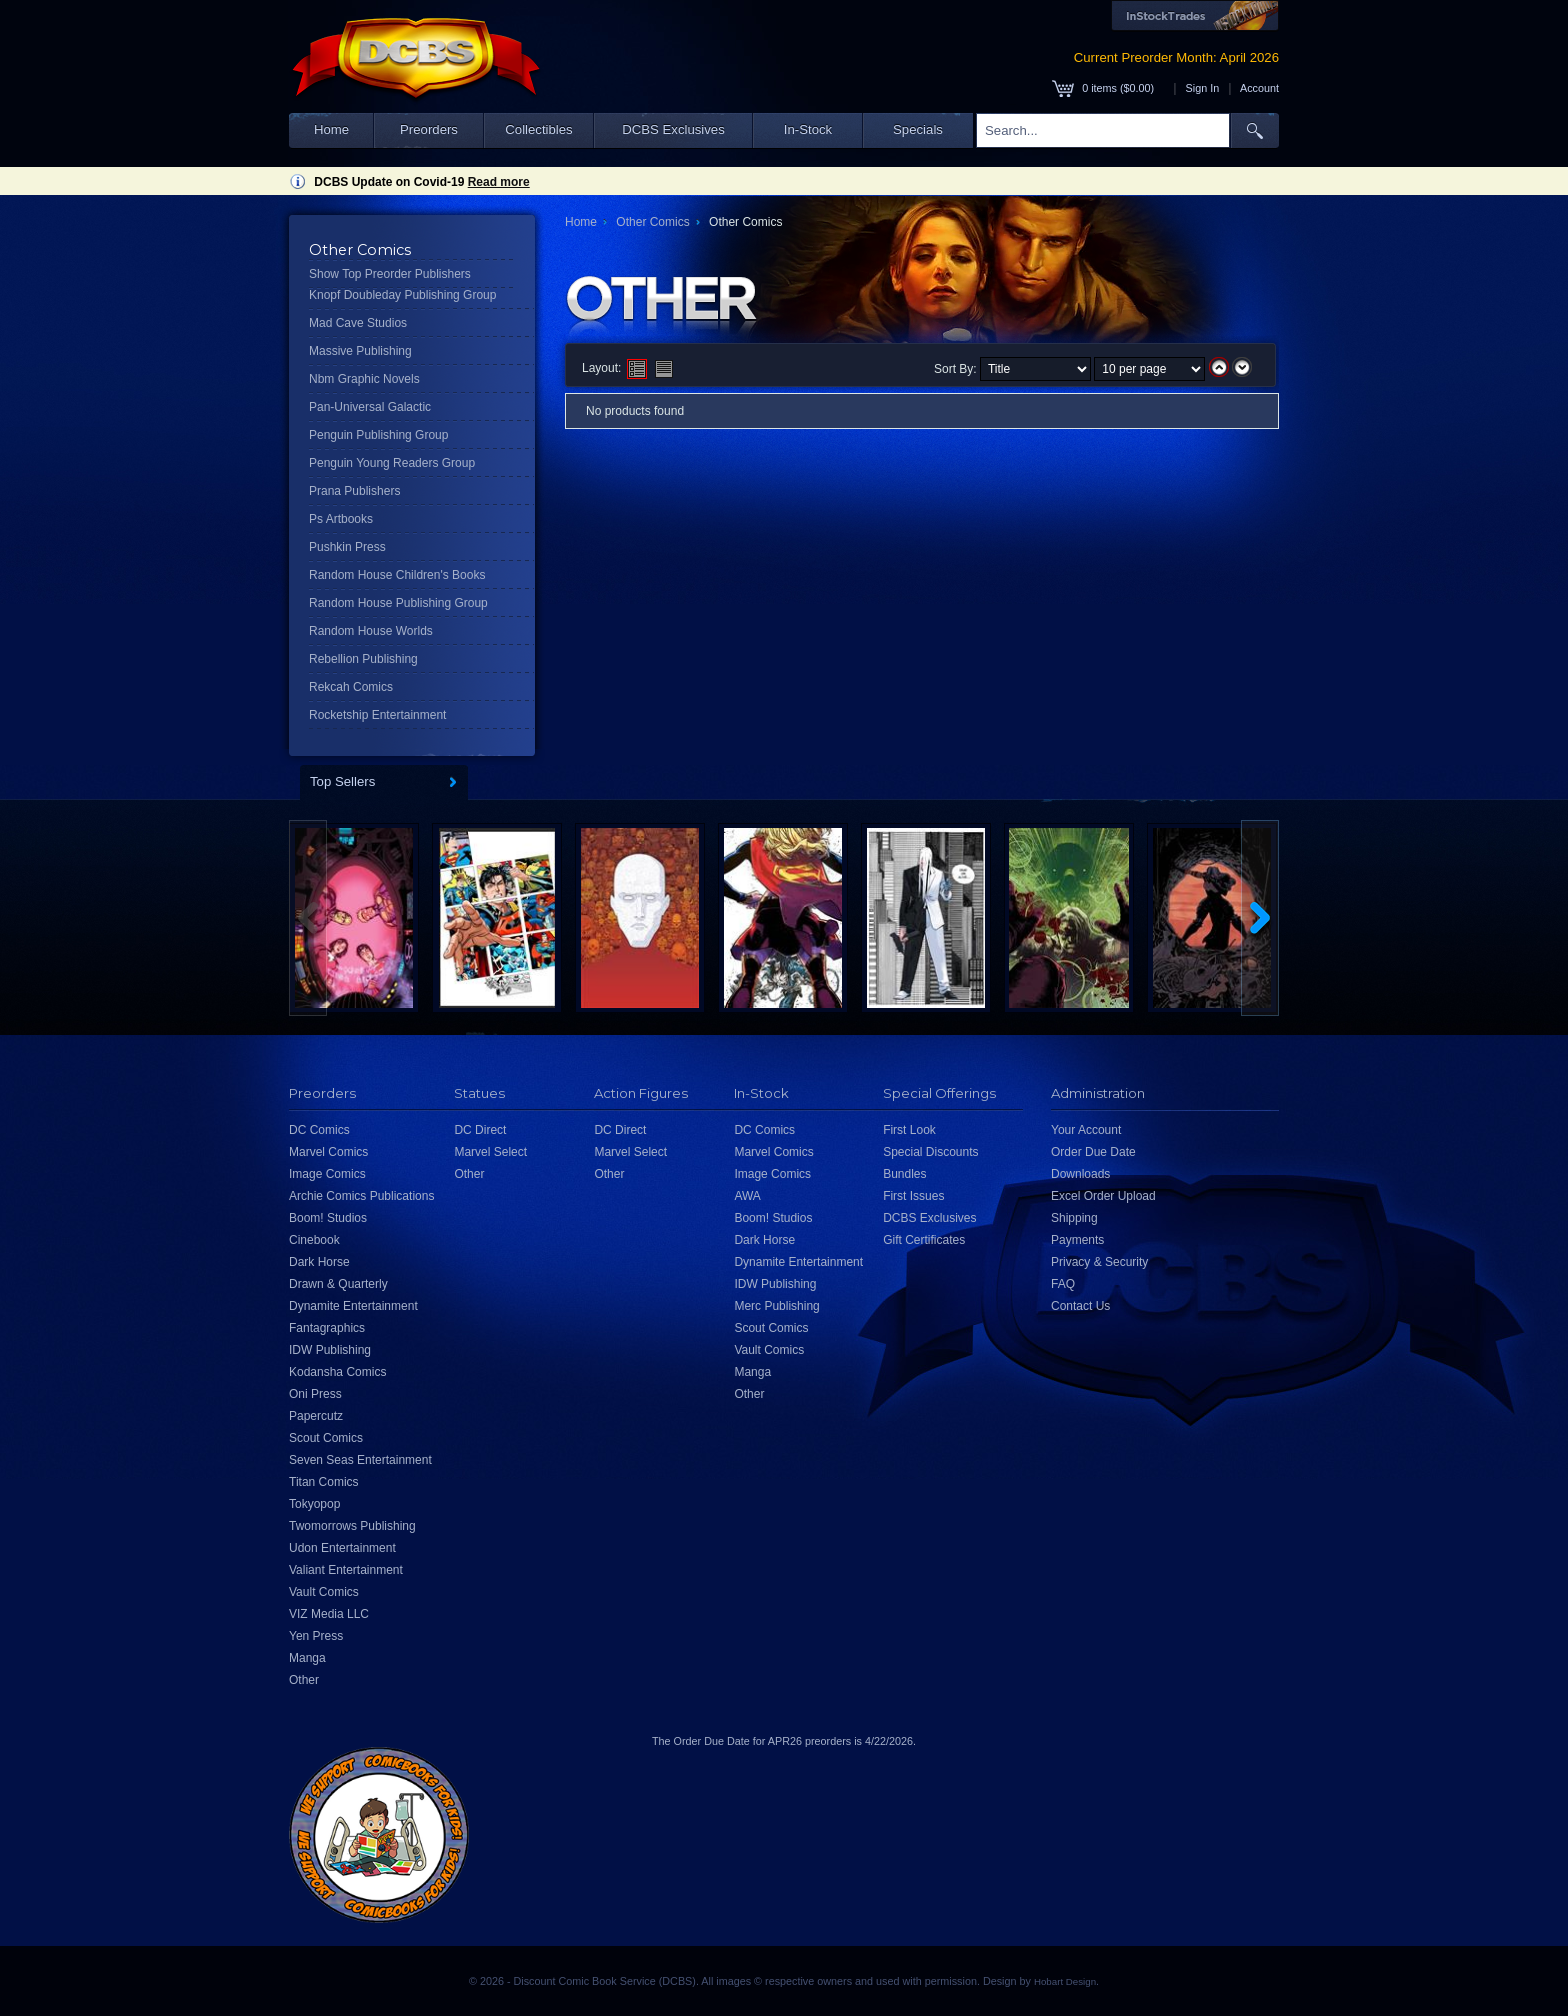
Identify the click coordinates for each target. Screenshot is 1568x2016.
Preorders (429, 129)
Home (331, 129)
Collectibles (538, 129)
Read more (499, 182)
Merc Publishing (776, 1306)
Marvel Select (490, 1152)
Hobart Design (1065, 1981)
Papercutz (316, 1416)
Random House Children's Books (397, 575)
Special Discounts (930, 1152)
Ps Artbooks (341, 519)
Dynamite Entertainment (353, 1306)
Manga (307, 1658)
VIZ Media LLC (329, 1614)
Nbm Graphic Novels (364, 379)
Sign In (1203, 88)
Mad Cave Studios (358, 323)
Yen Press (316, 1636)
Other (304, 1680)
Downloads (1080, 1174)
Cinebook (314, 1240)
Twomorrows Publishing (352, 1526)
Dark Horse (319, 1262)
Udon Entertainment (342, 1548)
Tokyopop (314, 1504)
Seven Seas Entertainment (360, 1460)
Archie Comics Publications (361, 1196)
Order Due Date (1093, 1152)
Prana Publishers (354, 491)
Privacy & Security (1099, 1262)
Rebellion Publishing (363, 659)
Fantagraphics (327, 1328)
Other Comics (652, 222)
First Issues (913, 1196)
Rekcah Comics (351, 687)
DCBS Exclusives (673, 129)
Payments (1077, 1240)
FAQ (1063, 1284)
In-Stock (808, 129)
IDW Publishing (330, 1350)
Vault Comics (324, 1592)
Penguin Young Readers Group (392, 463)
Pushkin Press (347, 547)
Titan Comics (324, 1482)
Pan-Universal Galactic (370, 407)
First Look (909, 1130)
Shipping (1074, 1218)
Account (1259, 88)
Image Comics (327, 1174)
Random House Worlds (371, 631)
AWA (747, 1196)
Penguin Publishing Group (378, 435)
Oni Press (315, 1394)
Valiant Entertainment (346, 1570)
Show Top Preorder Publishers (390, 274)
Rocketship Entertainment (377, 715)
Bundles (904, 1174)
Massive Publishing (360, 351)
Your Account (1086, 1130)
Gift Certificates (924, 1240)
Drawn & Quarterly (338, 1284)
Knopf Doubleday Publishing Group (402, 295)
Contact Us (1080, 1306)
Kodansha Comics (337, 1372)
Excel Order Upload (1103, 1196)
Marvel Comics (328, 1152)
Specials (918, 129)
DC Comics (319, 1130)
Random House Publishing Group (398, 603)
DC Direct (480, 1130)
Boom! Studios (328, 1218)
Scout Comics (326, 1438)
